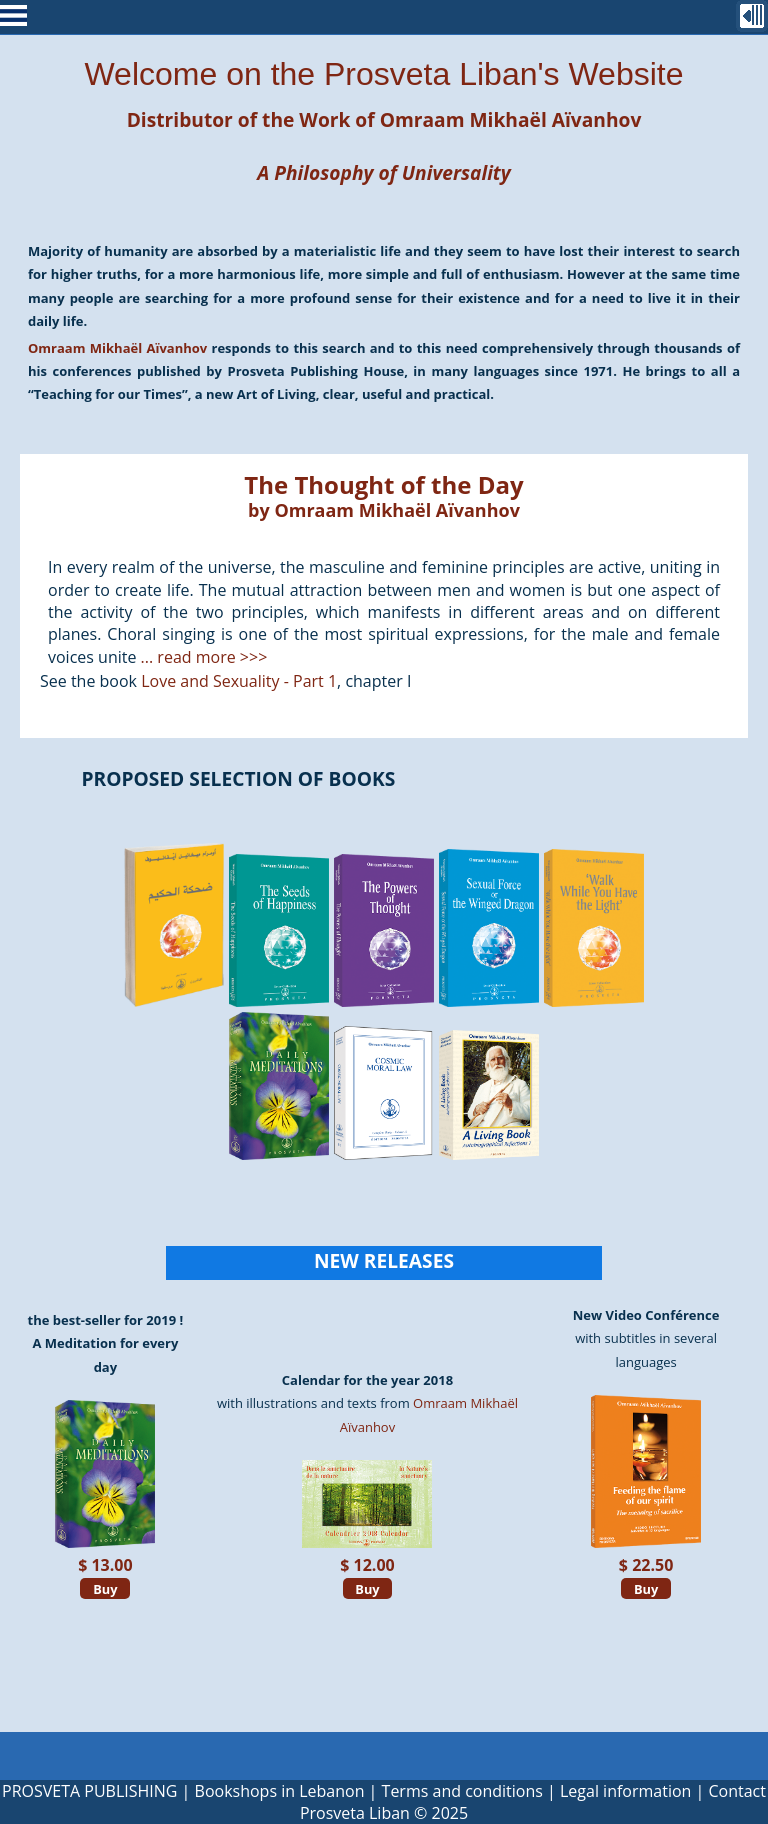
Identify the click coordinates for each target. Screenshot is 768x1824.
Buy (105, 1588)
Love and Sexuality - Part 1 (239, 681)
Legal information (625, 1791)
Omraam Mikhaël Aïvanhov (511, 119)
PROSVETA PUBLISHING (89, 1791)
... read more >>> (204, 657)
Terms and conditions (462, 1791)
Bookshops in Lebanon (280, 1791)
